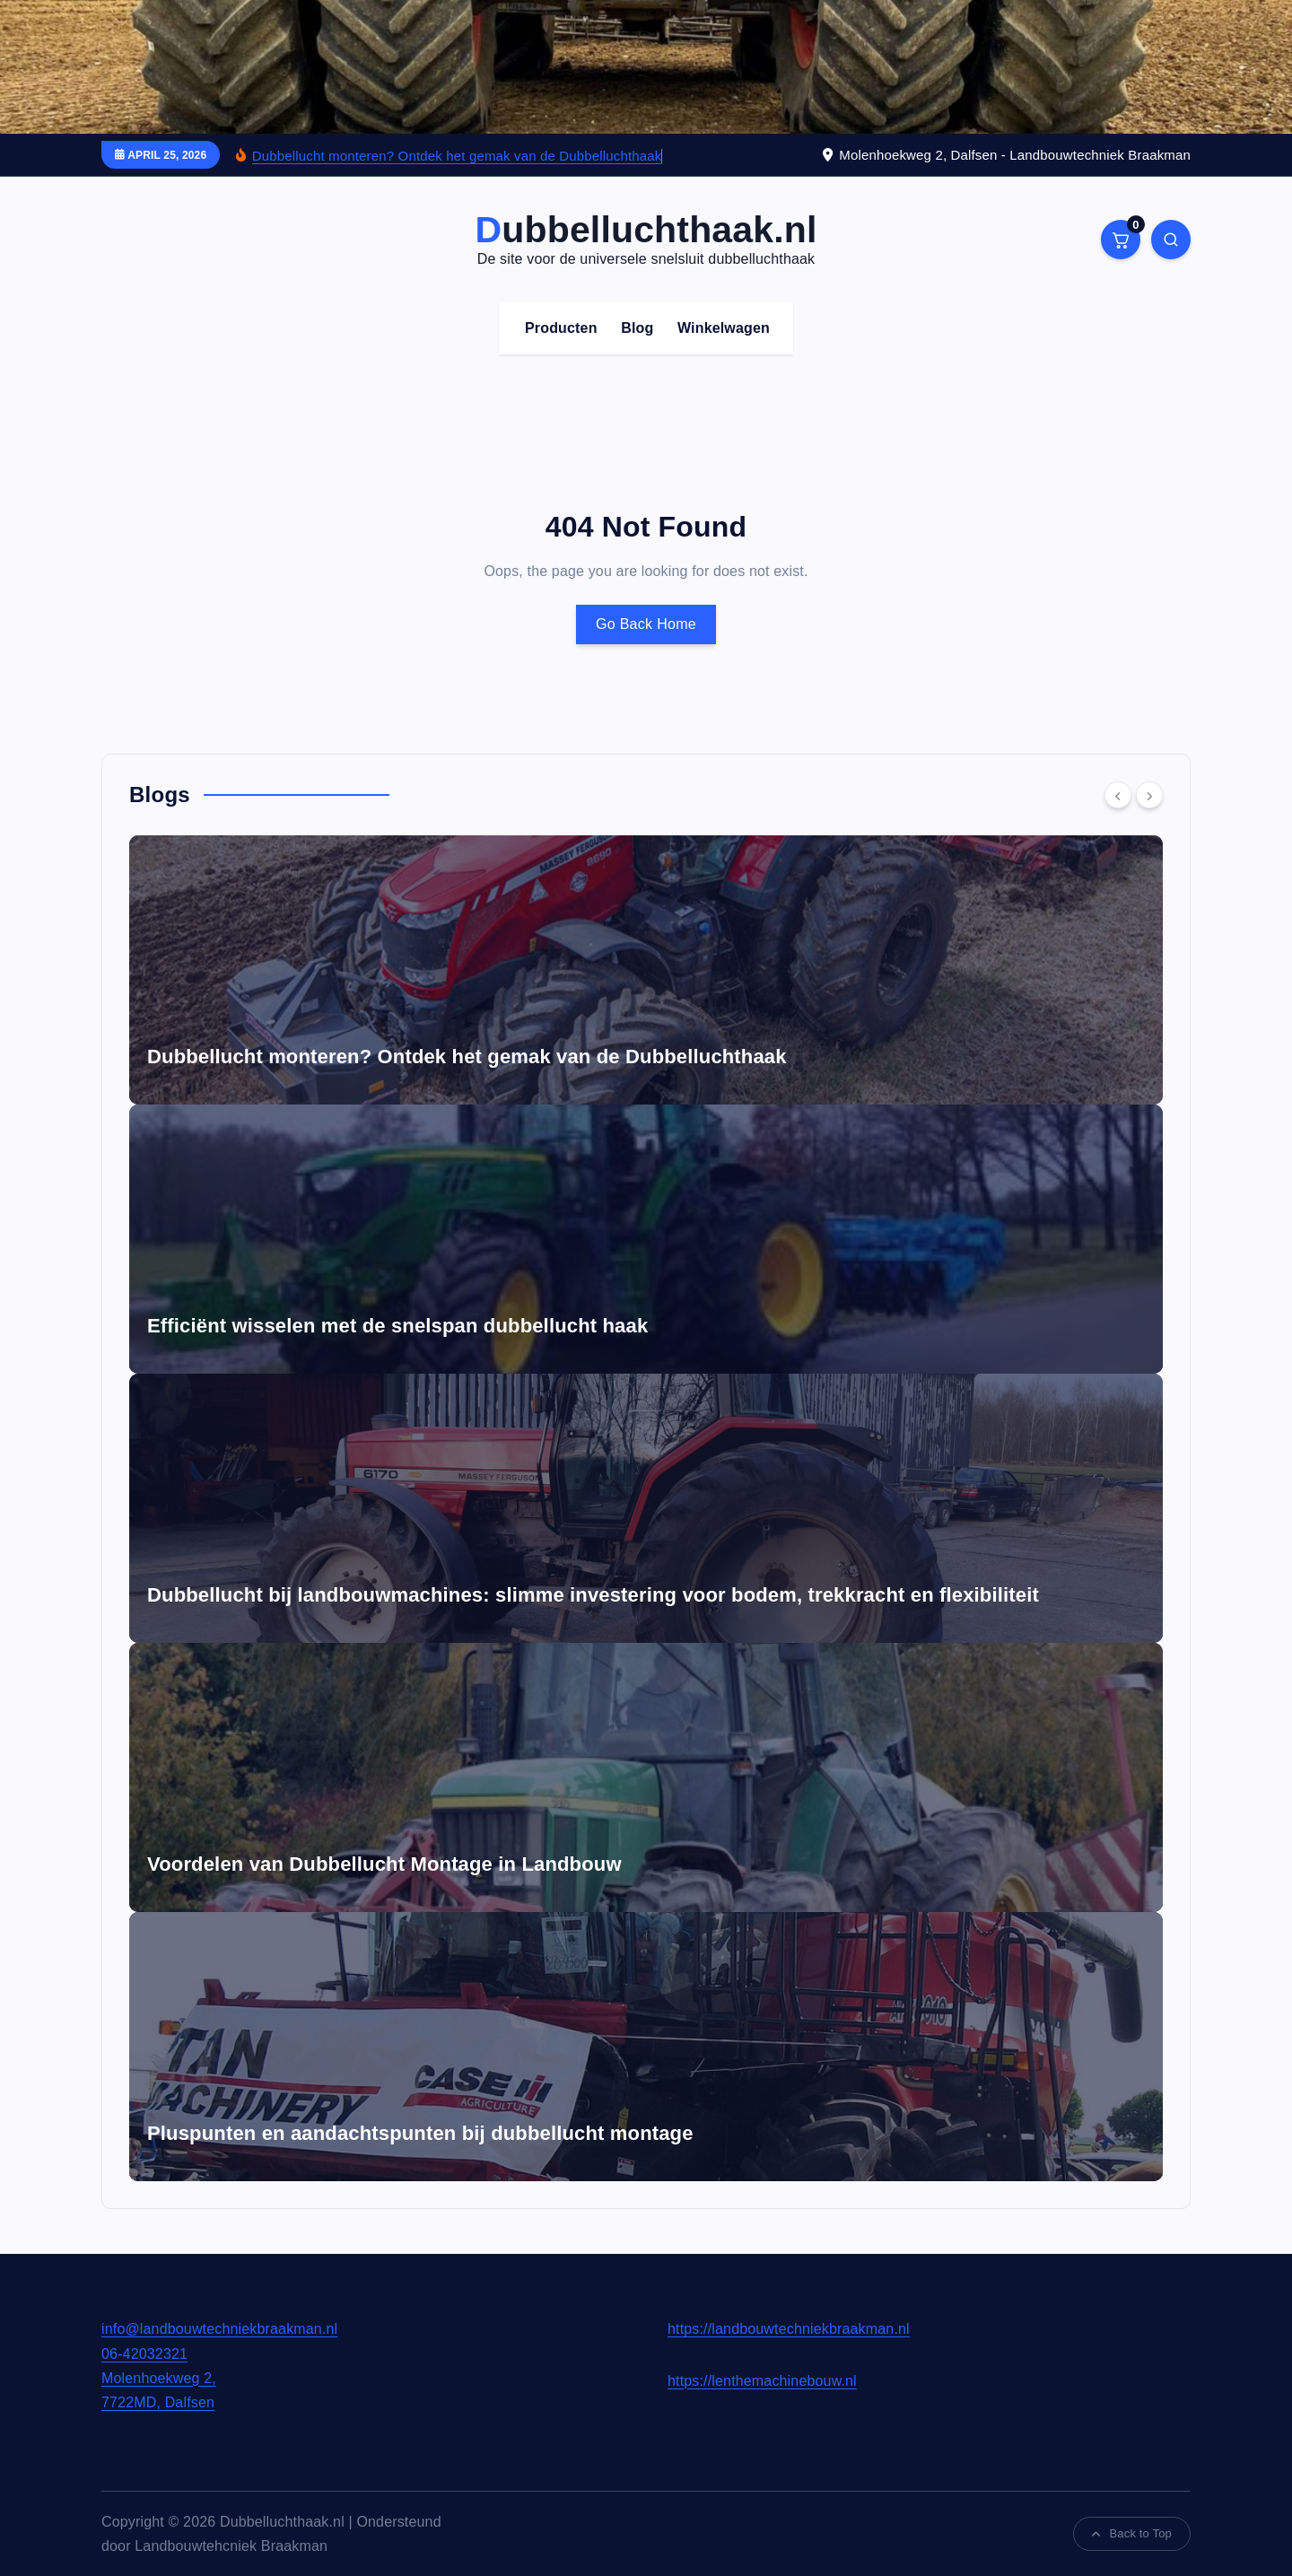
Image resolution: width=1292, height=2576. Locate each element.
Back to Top (1132, 2533)
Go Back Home (646, 624)
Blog (637, 328)
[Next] (1149, 795)
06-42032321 (144, 2354)
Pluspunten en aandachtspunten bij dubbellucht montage (420, 2133)
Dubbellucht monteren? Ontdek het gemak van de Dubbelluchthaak (457, 155)
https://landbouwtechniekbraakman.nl (789, 2328)
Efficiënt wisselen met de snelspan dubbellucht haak (397, 1325)
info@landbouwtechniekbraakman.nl (219, 2328)
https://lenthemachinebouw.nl (762, 2380)
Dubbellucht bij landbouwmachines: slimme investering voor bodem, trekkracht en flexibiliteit (593, 1595)
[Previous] (1117, 795)
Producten (561, 328)
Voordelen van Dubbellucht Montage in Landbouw (384, 1864)
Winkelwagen (723, 328)
